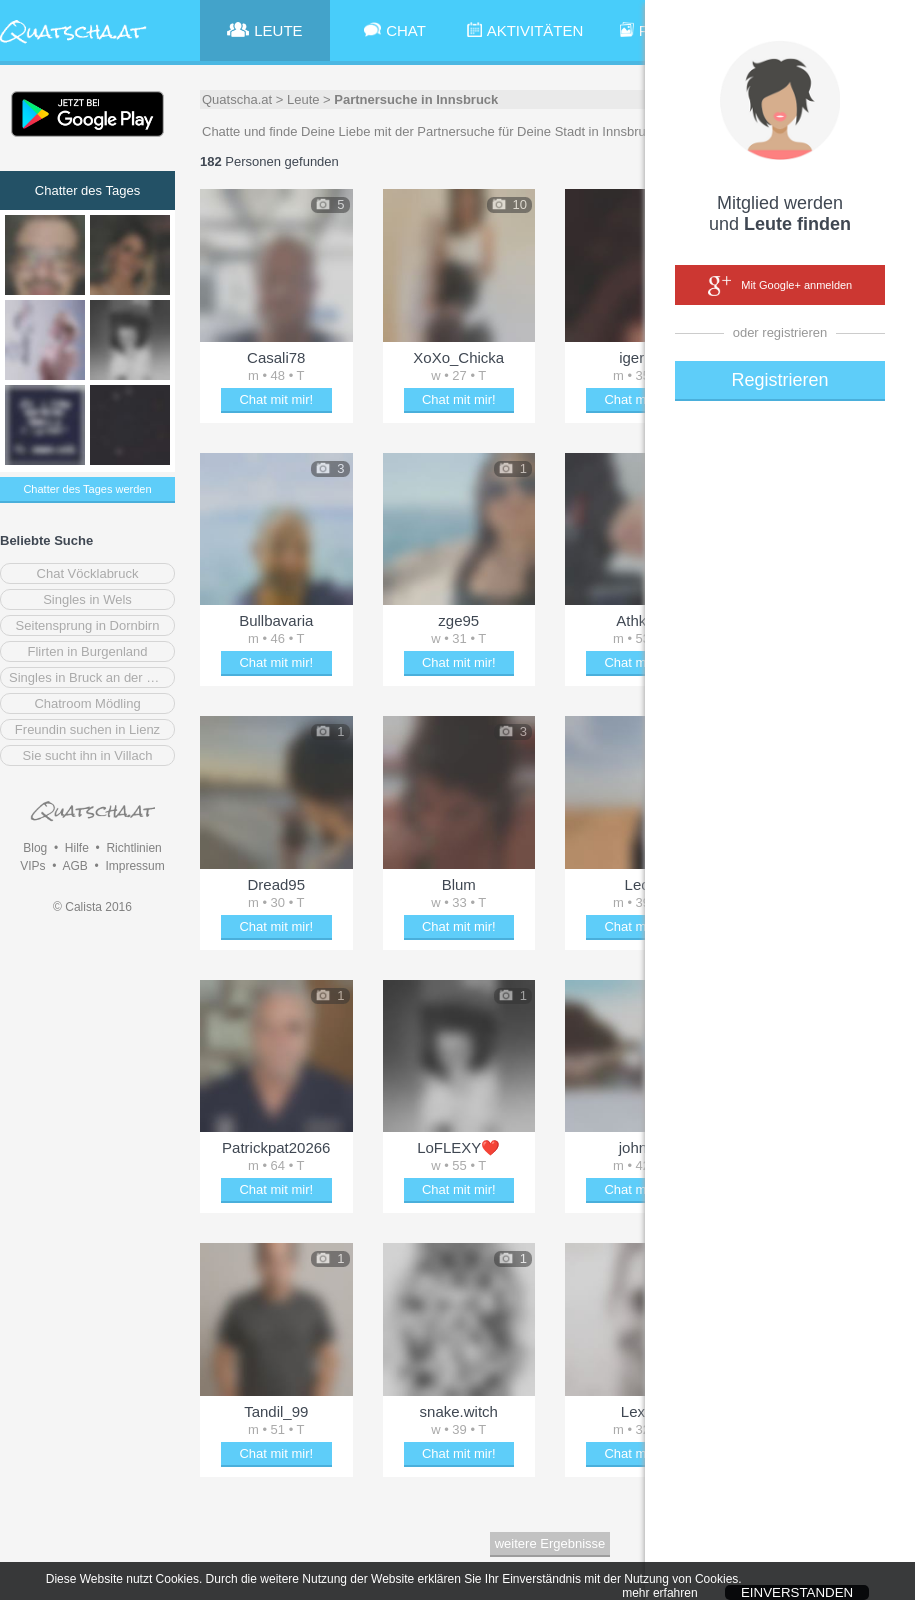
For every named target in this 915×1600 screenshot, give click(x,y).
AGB (74, 866)
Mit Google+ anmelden (780, 286)
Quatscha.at (237, 99)
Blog (35, 848)
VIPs (32, 866)
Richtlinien (133, 848)
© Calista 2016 (92, 907)
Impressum (134, 866)
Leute (303, 99)
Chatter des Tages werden (87, 489)
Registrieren (779, 380)
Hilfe (77, 848)
